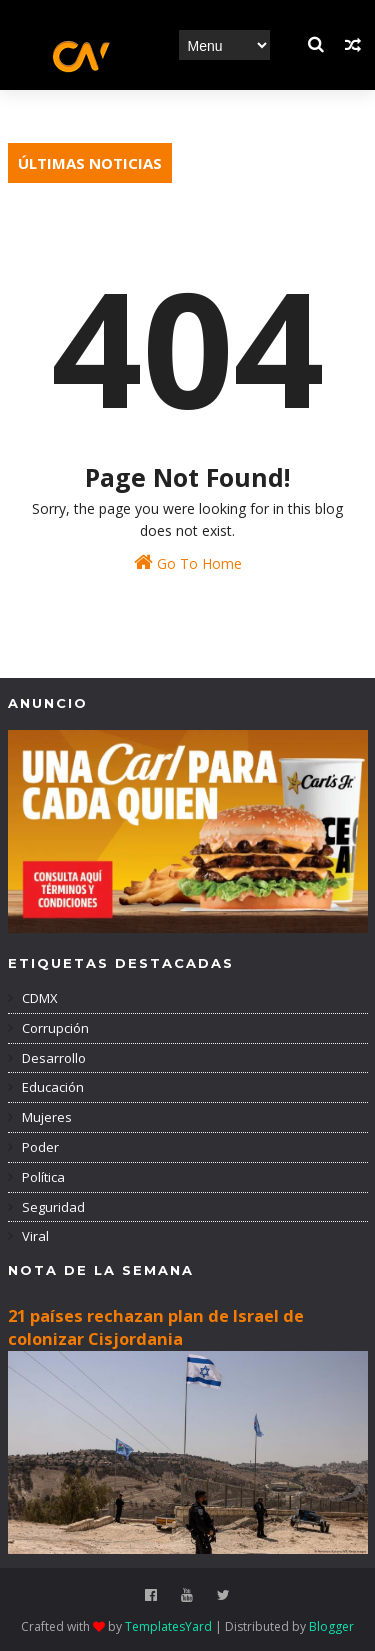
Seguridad (52, 1207)
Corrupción (54, 1028)
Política (42, 1177)
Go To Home (188, 562)
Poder (39, 1147)
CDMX (38, 998)
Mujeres (45, 1117)
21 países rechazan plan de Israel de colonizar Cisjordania (156, 1327)
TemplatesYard (168, 1626)
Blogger (331, 1626)
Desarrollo (52, 1058)
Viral (34, 1236)
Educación (51, 1087)
